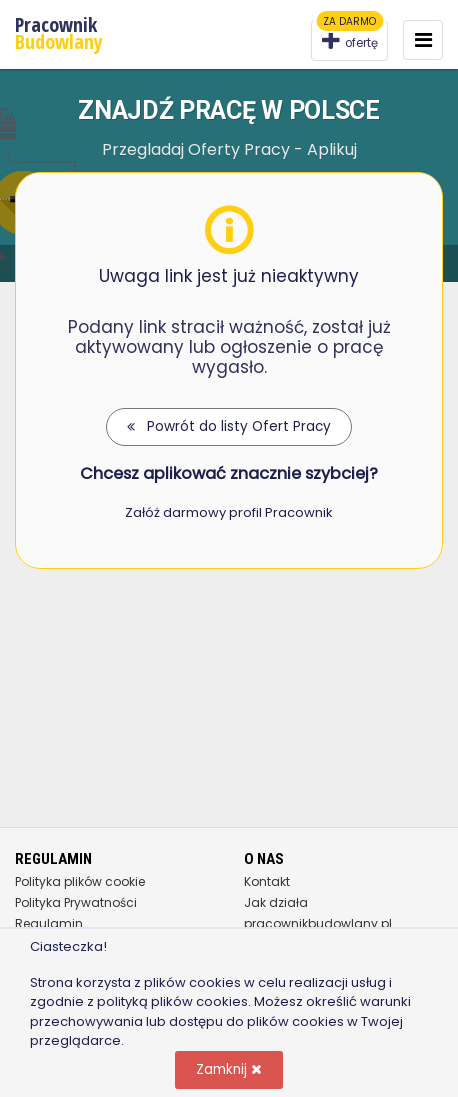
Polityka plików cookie (80, 881)
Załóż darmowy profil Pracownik (229, 512)
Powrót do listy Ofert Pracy (229, 426)
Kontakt (267, 881)
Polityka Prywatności (76, 902)
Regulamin (49, 923)
